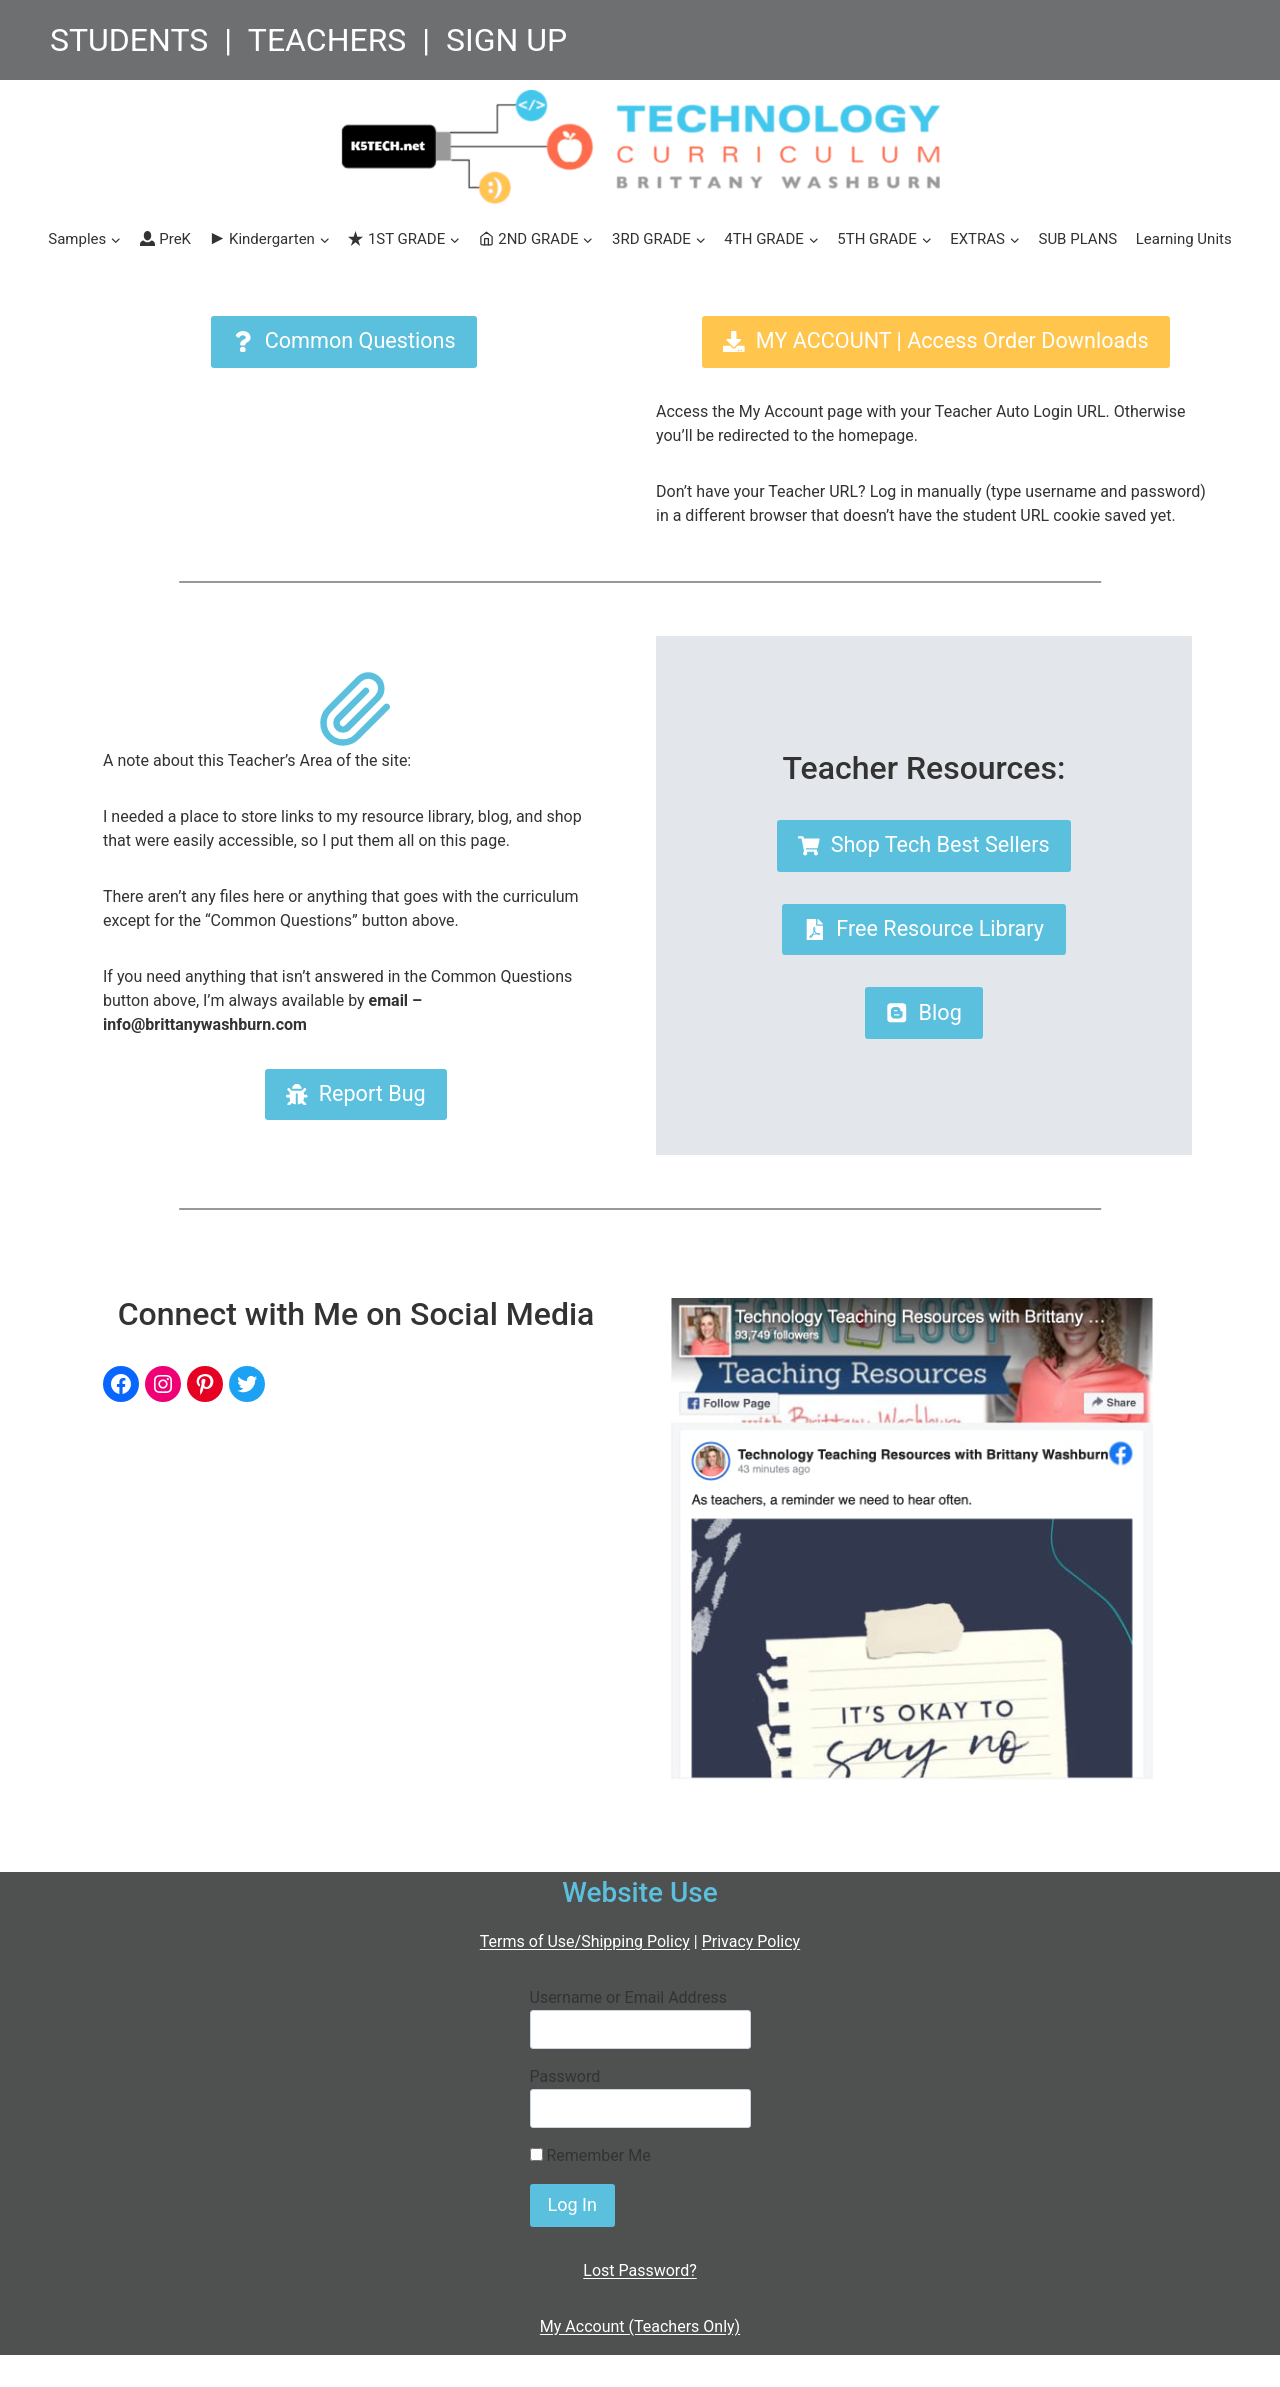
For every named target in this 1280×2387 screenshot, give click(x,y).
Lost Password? (639, 2270)
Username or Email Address (628, 1997)
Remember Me (590, 2155)
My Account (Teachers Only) (640, 2326)
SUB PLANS (1077, 239)
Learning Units (1184, 239)
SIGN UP (506, 40)
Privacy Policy (751, 1941)
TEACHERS (327, 40)
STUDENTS (129, 40)
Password (565, 2076)
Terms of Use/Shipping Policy (585, 1941)
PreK (165, 239)
